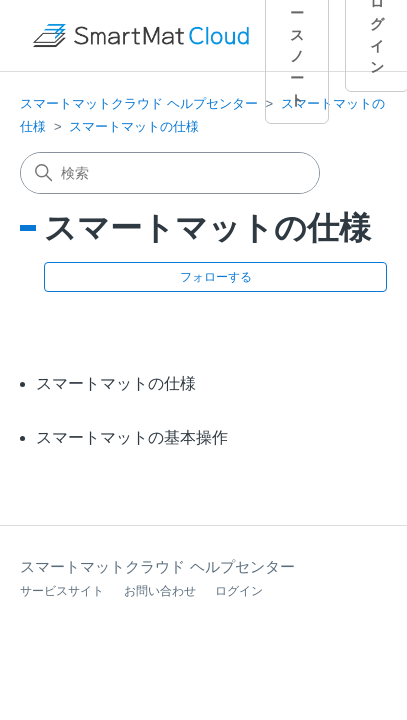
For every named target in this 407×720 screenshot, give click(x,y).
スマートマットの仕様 (134, 126)
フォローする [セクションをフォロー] (216, 277)
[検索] (170, 173)
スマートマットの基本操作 (132, 437)
